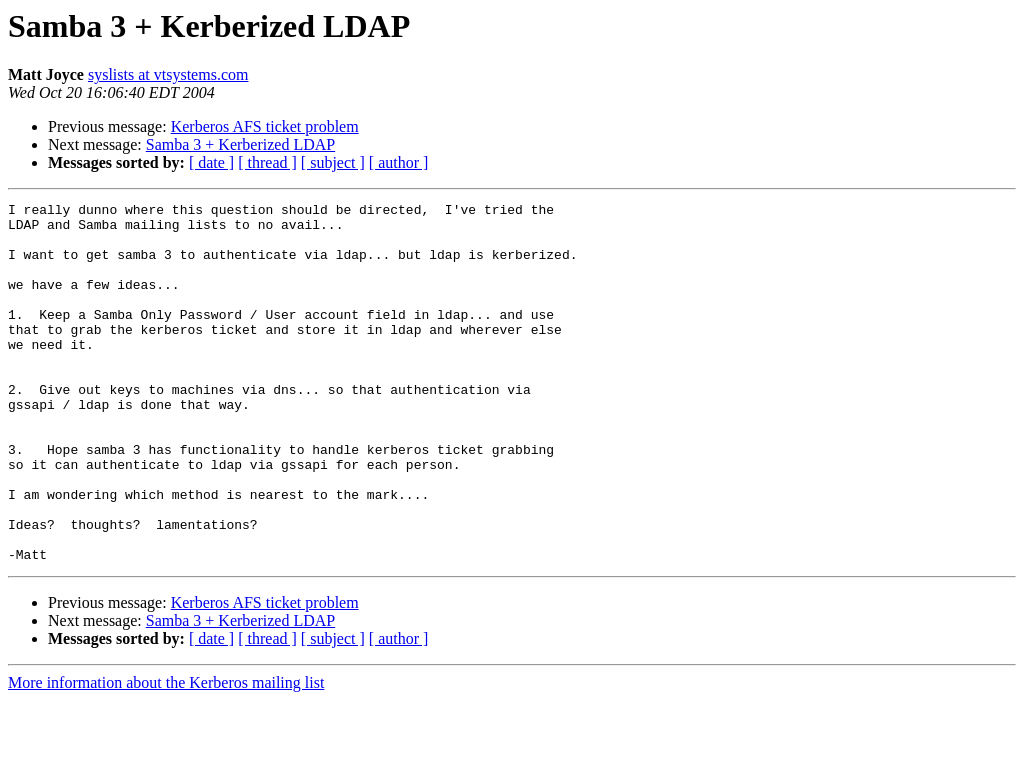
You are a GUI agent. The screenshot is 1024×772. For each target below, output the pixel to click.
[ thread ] (267, 162)
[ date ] (211, 162)
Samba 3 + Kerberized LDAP (240, 144)
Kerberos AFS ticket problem (265, 126)
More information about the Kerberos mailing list (166, 754)
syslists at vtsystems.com (168, 74)
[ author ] (399, 162)
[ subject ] (333, 162)
